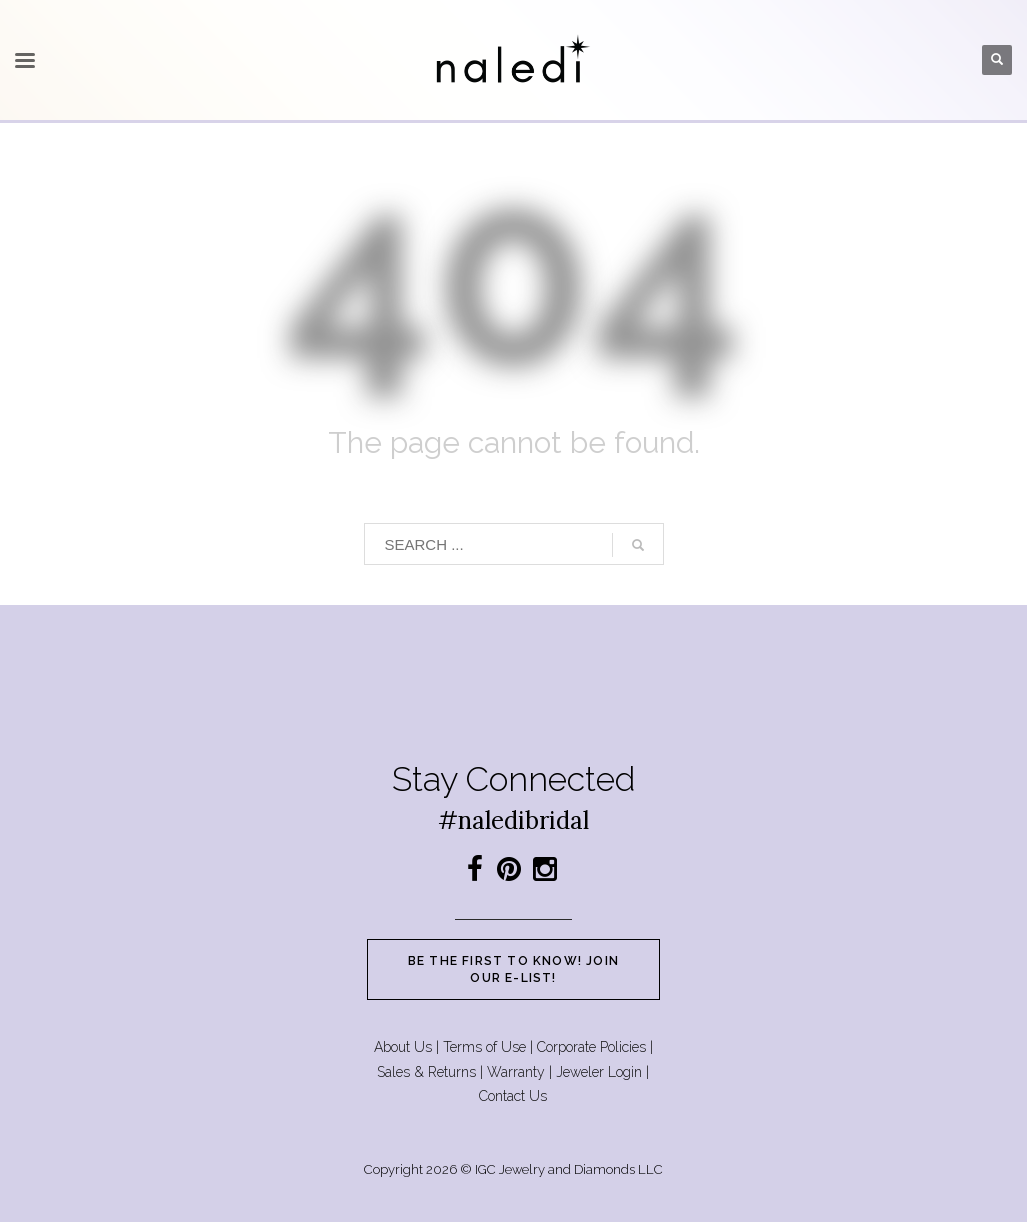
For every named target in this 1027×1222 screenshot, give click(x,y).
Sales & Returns (426, 1072)
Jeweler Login (599, 1072)
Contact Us (513, 1096)
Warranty (516, 1072)
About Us (403, 1047)
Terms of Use (484, 1047)
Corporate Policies (591, 1047)
